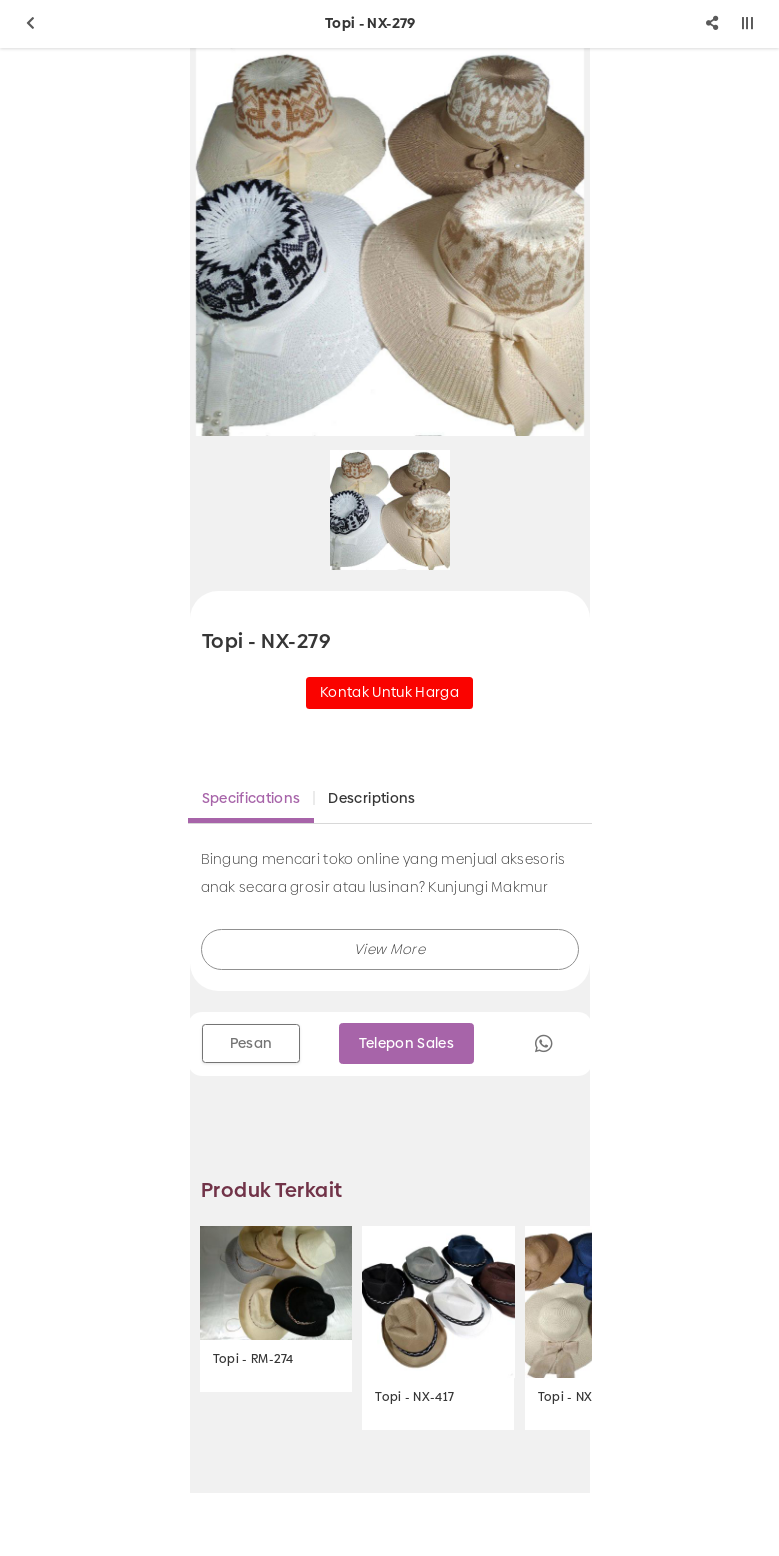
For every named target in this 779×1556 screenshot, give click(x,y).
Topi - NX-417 (414, 1397)
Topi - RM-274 (253, 1359)
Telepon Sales (407, 1043)
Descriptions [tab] (371, 798)
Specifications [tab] (251, 798)
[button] (390, 949)
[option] (390, 242)
